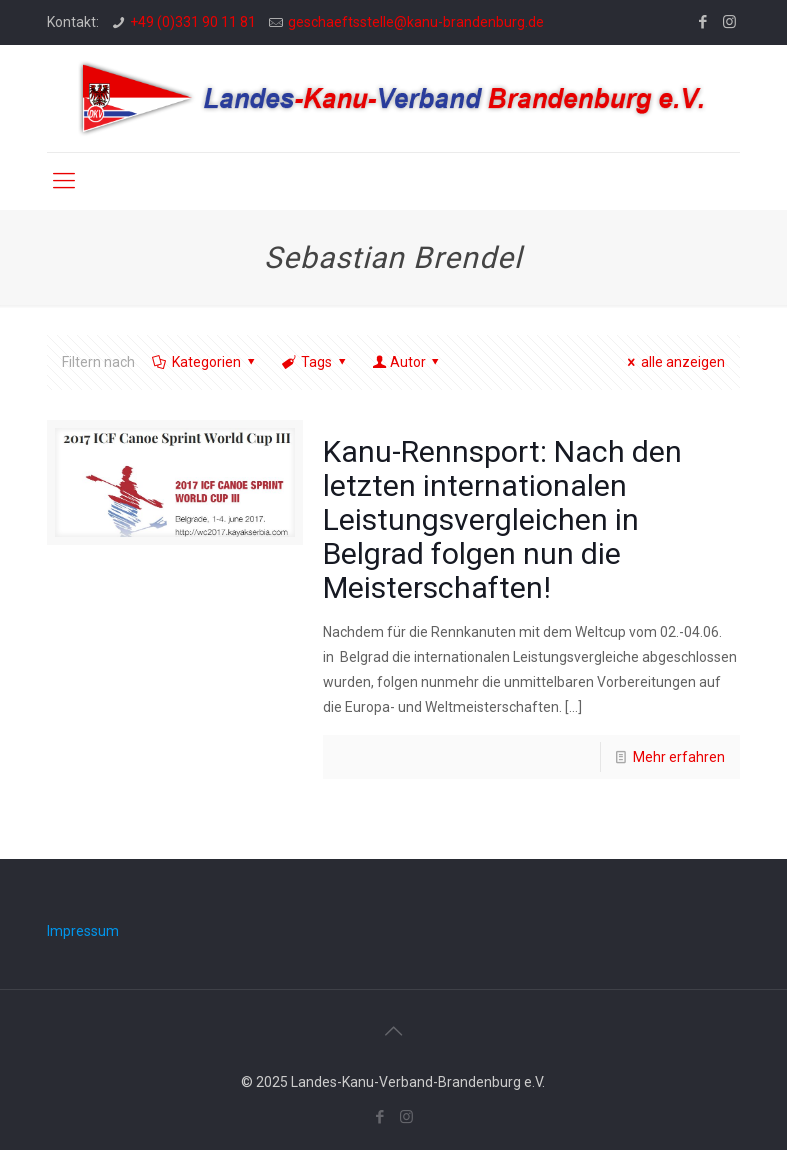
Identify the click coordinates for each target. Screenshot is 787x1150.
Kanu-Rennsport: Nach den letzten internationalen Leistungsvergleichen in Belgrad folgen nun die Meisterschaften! (502, 519)
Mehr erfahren (679, 757)
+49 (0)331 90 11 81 (193, 22)
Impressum (83, 931)
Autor (407, 362)
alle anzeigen (674, 362)
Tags (315, 362)
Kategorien (205, 362)
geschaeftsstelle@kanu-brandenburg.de (416, 22)
